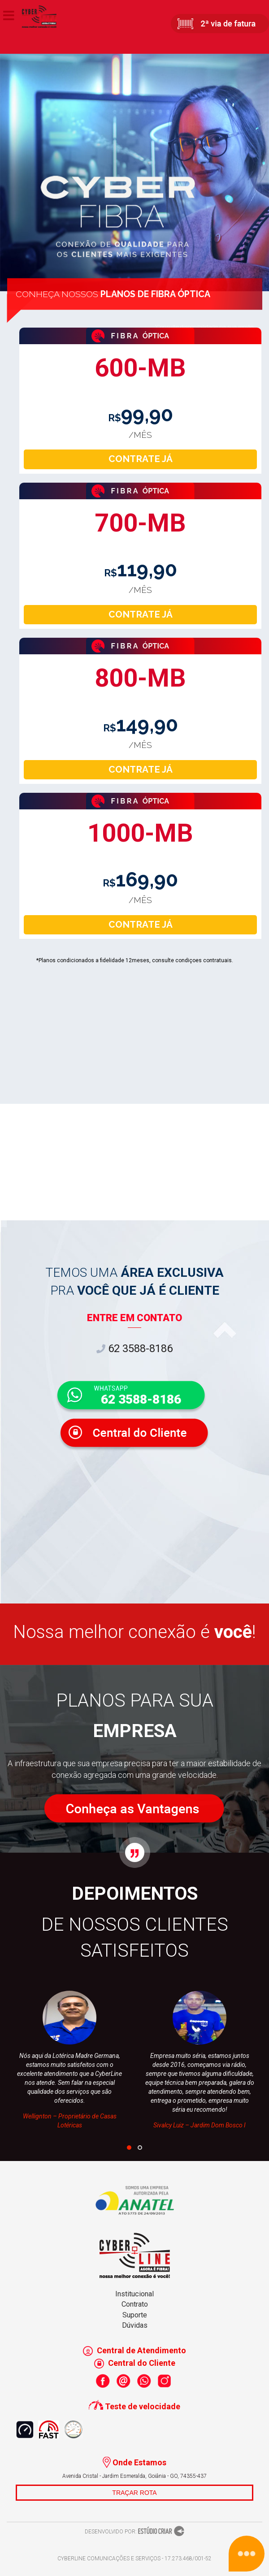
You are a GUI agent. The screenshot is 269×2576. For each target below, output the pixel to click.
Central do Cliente (134, 2363)
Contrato (134, 2304)
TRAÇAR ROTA (134, 2492)
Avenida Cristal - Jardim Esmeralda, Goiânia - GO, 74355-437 (134, 2476)
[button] (129, 2147)
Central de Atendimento (134, 2350)
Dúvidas (135, 2325)
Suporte (134, 2315)
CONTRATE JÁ (140, 459)
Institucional (134, 2294)
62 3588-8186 (134, 1348)
